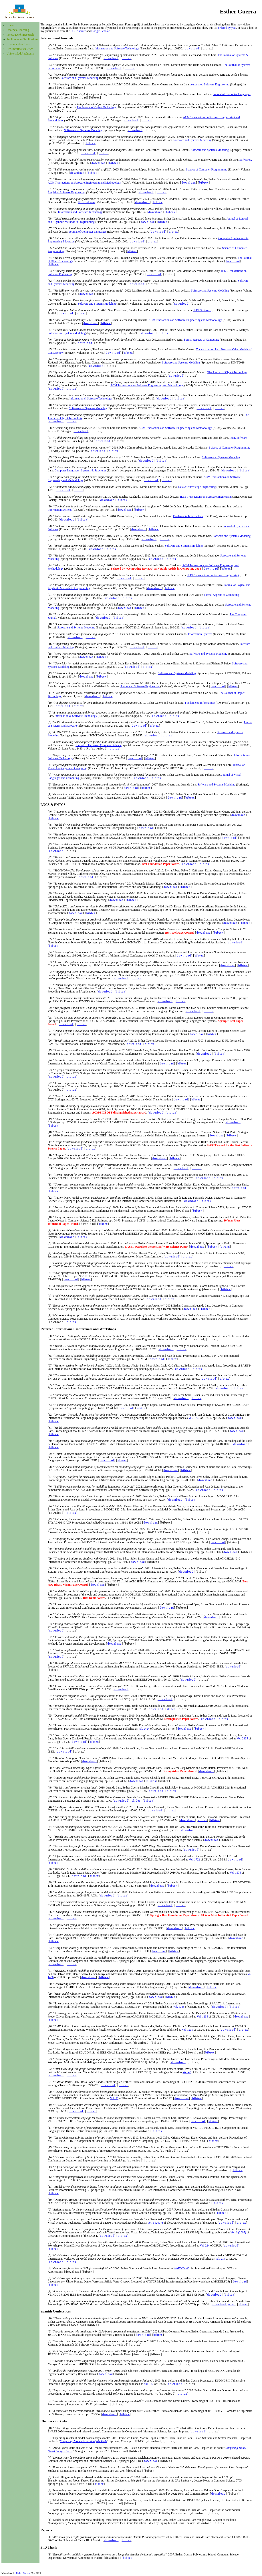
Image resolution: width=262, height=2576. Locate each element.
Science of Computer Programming (206, 169)
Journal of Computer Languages (232, 94)
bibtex (126, 58)
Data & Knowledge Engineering (197, 486)
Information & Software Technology (91, 398)
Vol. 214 (205, 2245)
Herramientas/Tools (18, 44)
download (192, 48)
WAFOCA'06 (181, 2268)
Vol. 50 (114, 2098)
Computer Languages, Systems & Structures (80, 470)
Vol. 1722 (194, 1859)
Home (10, 25)
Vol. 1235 (202, 2016)
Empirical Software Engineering (66, 192)
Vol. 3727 (194, 1417)
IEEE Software (86, 202)
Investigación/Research (20, 34)
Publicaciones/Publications (22, 39)
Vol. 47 (187, 2072)
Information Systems (60, 509)
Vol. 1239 (187, 2029)
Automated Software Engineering (209, 84)
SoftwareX (245, 159)
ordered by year (227, 27)
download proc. (223, 2304)
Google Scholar (100, 31)
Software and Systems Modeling (79, 77)
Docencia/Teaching (18, 29)
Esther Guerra (23, 2573)
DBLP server (78, 31)
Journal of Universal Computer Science (98, 745)
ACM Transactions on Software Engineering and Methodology (84, 182)
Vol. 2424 (144, 1728)
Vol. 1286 (178, 2006)
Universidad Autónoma (20, 53)
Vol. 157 (149, 2383)
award (225, 1246)
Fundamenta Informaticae (188, 516)
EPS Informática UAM (20, 48)
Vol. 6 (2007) (155, 2222)
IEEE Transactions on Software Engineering (206, 496)
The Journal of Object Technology (96, 107)
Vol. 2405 (242, 1738)
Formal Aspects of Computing (201, 339)
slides (171, 1709)
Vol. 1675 (235, 1872)
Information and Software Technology (117, 48)
